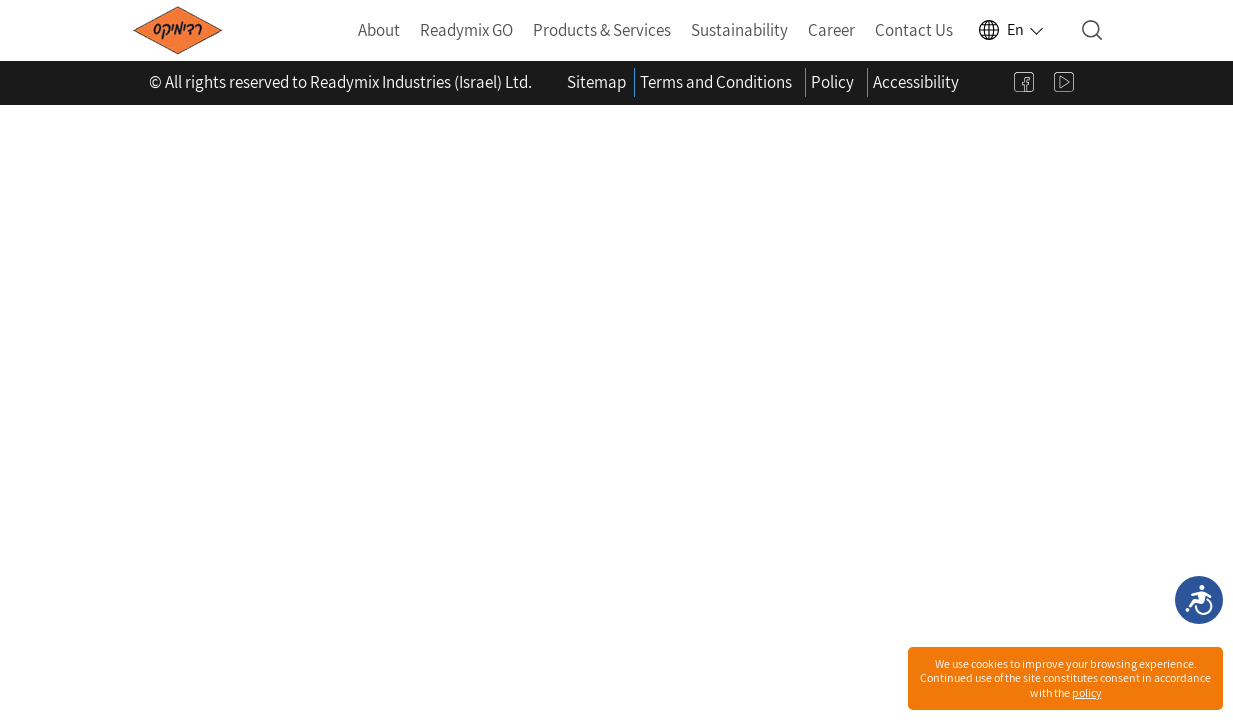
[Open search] (1092, 30)
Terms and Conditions (716, 82)
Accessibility (916, 82)
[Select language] (1010, 30)
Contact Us (914, 30)
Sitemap (596, 82)
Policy (832, 82)
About (379, 30)
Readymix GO (466, 30)
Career (831, 30)
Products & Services (602, 30)
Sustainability (739, 30)
